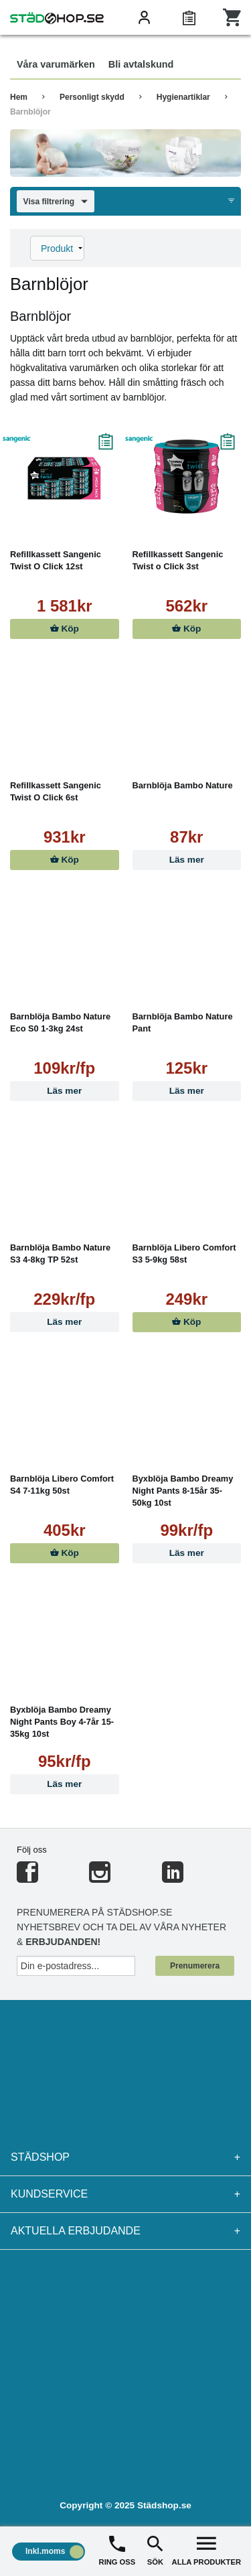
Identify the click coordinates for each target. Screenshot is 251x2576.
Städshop (125, 2157)
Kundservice (125, 2194)
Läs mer (186, 860)
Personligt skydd (92, 97)
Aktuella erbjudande (125, 2231)
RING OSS (117, 2549)
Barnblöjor (30, 112)
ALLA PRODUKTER (206, 2549)
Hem (18, 97)
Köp (64, 629)
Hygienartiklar (183, 97)
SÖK (155, 2549)
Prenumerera (195, 1966)
